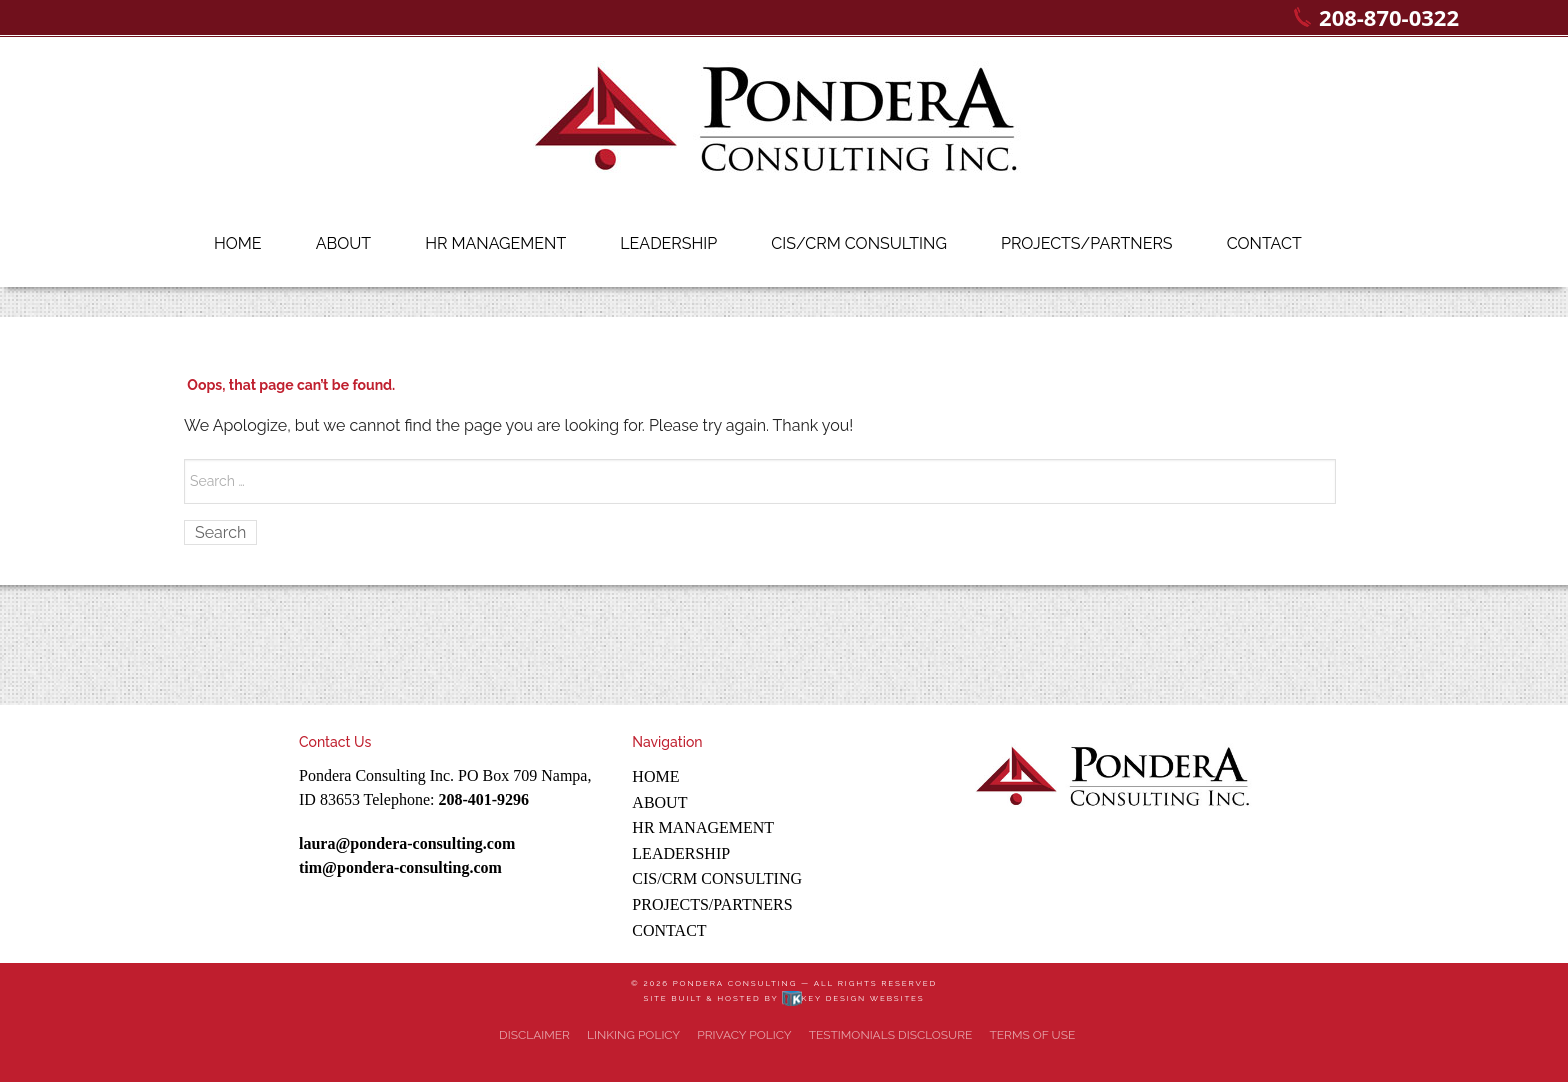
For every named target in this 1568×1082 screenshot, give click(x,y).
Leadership (668, 243)
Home (238, 243)
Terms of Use (1032, 1035)
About (343, 243)
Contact (1264, 243)
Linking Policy (633, 1035)
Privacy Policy (744, 1035)
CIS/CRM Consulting (859, 243)
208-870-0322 (1389, 17)
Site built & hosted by (783, 998)
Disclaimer (534, 1035)
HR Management (495, 243)
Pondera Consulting (735, 983)
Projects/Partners (1087, 243)
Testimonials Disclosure (891, 1035)
